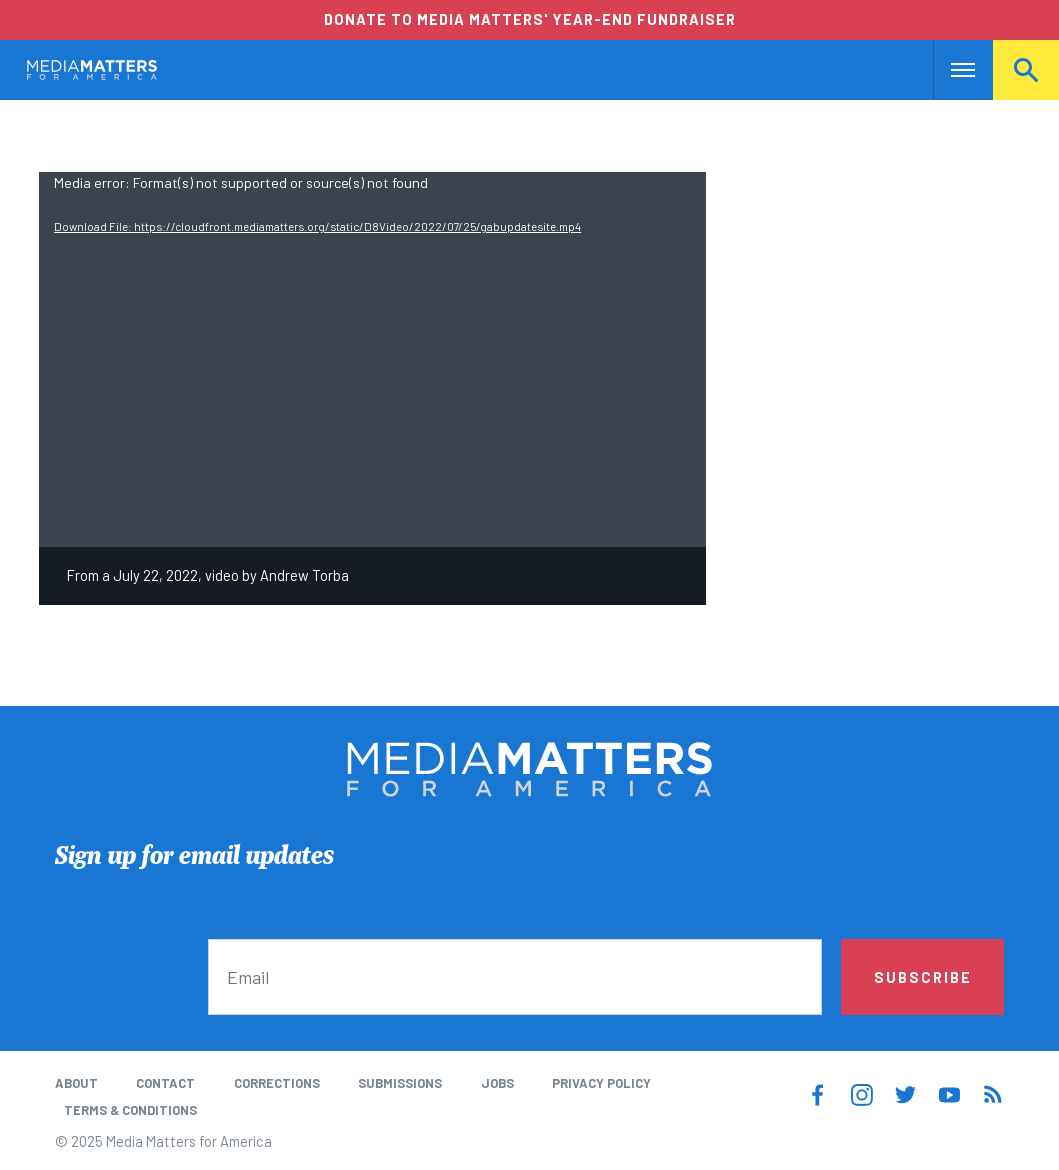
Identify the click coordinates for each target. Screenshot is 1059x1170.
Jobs (497, 1083)
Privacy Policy (601, 1083)
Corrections (277, 1083)
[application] (372, 359)
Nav (950, 70)
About (76, 1083)
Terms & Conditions (130, 1110)
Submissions (400, 1083)
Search (1026, 70)
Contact (165, 1083)
